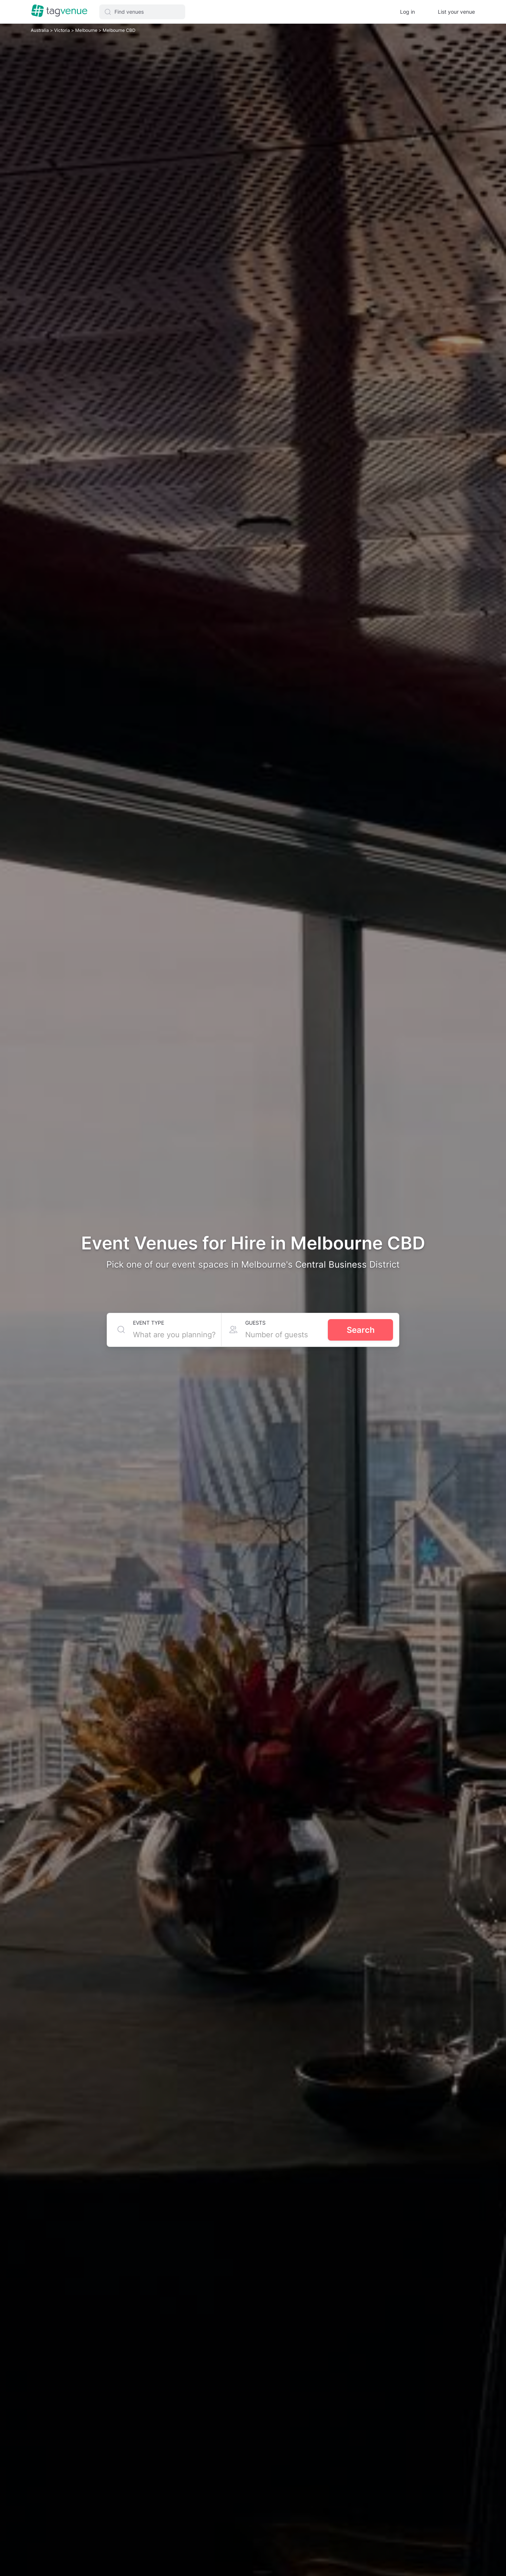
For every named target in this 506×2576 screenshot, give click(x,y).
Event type (148, 1322)
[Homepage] (59, 11)
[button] (142, 11)
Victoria (62, 30)
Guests (255, 1322)
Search (360, 1330)
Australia (40, 30)
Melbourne (87, 30)
